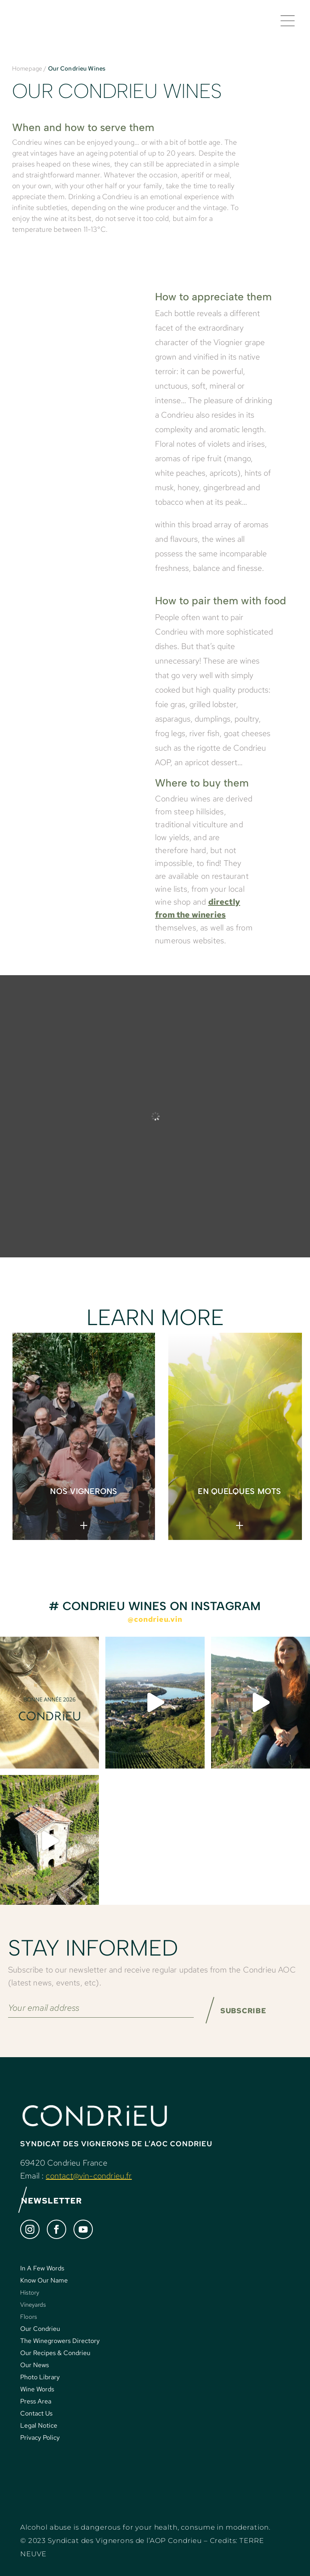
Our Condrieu (40, 2329)
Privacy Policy (40, 2438)
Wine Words (37, 2389)
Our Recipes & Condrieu (55, 2353)
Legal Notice (38, 2426)
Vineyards (33, 2305)
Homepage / (29, 69)
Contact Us (36, 2414)
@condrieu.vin (155, 1619)
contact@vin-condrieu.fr (89, 2175)
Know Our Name (44, 2280)
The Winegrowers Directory (60, 2341)
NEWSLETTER (50, 2201)
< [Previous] (261, 1416)
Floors (28, 2317)
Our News (34, 2365)
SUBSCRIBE (243, 2010)
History (29, 2293)
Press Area (35, 2401)
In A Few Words (42, 2268)
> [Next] (259, 1430)
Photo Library (40, 2377)
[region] (155, 1436)
